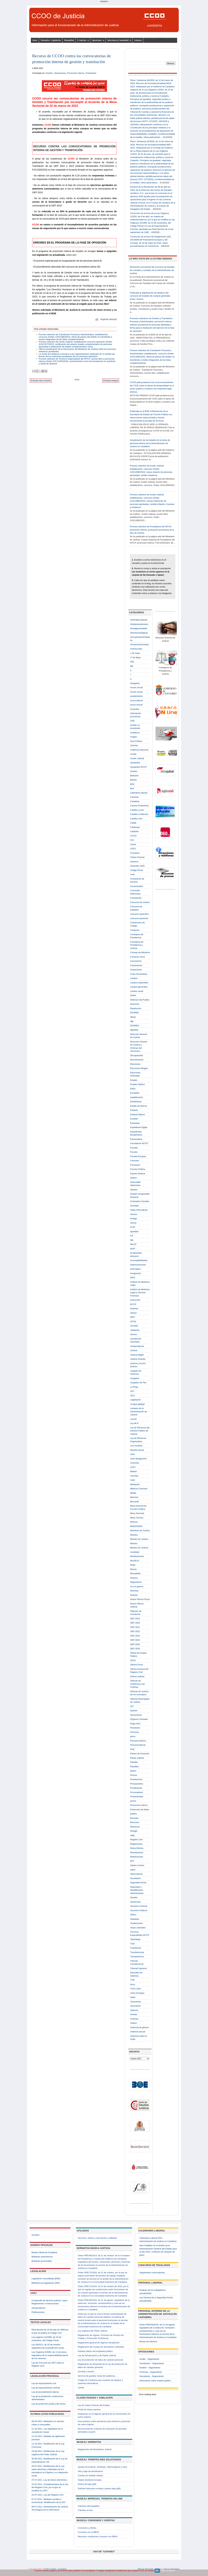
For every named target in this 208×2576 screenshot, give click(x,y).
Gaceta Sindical (137, 1173)
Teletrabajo (135, 1939)
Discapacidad (136, 1055)
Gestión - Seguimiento (149, 2367)
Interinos (134, 1308)
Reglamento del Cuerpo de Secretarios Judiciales (101, 2347)
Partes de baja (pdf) (87, 2484)
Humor (133, 1223)
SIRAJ (133, 1914)
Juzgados (134, 1378)
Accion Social (136, 687)
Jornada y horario (86, 2371)
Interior (133, 1313)
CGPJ (133, 848)
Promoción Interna (75, 73)
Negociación (136, 1582)
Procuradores (136, 1792)
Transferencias (137, 1952)
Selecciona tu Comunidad (119, 40)
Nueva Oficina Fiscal (140, 1599)
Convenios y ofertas (87, 2528)
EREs (133, 1088)
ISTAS (133, 1321)
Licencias (134, 1463)
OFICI (133, 1660)
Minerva (134, 1522)
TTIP (132, 1980)
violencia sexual (137, 2031)
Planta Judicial (137, 1758)
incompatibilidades (139, 1260)
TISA (132, 1943)
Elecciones (135, 1064)
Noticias (134, 1595)
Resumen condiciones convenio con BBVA (97, 2536)
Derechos (134, 1004)
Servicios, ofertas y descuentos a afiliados (97, 2238)
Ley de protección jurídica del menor (49, 2404)
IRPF (132, 1317)
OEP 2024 (135, 1640)
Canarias (134, 797)
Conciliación (136, 898)
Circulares (135, 853)
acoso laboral (136, 700)
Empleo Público (137, 1084)
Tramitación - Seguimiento (151, 2363)
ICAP (132, 1227)
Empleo (133, 1080)
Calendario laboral (138, 793)
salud (132, 1869)
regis (132, 1835)
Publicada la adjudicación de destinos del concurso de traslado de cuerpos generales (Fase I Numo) (150, 296)
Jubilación (135, 1330)
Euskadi (134, 1118)
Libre (132, 1454)
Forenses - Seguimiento (150, 2372)
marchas (134, 1476)
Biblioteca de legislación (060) (46, 2283)
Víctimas (134, 2019)
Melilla (133, 1493)
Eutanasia (135, 1123)
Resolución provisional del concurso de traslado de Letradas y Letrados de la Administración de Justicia (152, 270)
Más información (168, 2571)
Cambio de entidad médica (90, 2475)
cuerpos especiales (139, 982)
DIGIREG (134, 1025)
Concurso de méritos (140, 902)
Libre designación (138, 1458)
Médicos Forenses (138, 1488)
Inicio (34, 40)
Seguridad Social (138, 1882)
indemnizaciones (138, 1265)
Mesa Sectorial (137, 1513)
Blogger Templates (146, 2569)
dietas (133, 1017)
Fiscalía (133, 1152)
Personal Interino (138, 1741)
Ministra (134, 1535)
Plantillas (134, 1766)
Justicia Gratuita (137, 1359)
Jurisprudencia (137, 1346)
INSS (132, 1277)
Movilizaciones (137, 1556)
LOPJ (133, 1467)
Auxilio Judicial (137, 758)
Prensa (133, 1775)
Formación (135, 1165)
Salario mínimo (137, 1865)
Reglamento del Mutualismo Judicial (94, 2449)
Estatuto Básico (137, 1114)
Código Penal (136, 870)
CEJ (132, 840)
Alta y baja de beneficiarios (90, 2471)
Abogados (135, 683)
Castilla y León (137, 810)
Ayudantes (135, 762)
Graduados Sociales (139, 1201)
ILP (131, 1235)
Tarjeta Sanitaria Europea (90, 2480)
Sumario (35, 2235)
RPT (132, 1861)
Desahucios (135, 1008)
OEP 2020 (135, 1623)
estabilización (136, 1097)
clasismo (134, 861)
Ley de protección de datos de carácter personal (100, 2360)
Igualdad (134, 1231)
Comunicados (136, 886)
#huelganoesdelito (138, 628)
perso (133, 1736)
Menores (134, 1497)
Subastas (134, 1919)
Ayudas (133, 771)
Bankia (133, 780)
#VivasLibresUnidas (139, 644)
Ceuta (133, 844)
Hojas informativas (139, 1210)
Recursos (134, 1822)
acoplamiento (136, 696)
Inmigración (135, 1273)
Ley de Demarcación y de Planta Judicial (97, 2355)
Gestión (49, 73)
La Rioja (134, 1387)
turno (132, 1984)
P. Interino (83, 40)
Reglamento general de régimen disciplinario (98, 2342)
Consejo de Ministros (140, 952)
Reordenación (136, 1852)
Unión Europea (137, 1993)
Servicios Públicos (138, 1910)
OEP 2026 (135, 1648)
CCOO (133, 836)
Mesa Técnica (136, 1517)
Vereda (133, 2014)
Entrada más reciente (41, 380)
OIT (132, 1706)
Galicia (133, 1178)
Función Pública (137, 1169)
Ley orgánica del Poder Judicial (92, 2331)
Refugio (133, 1831)
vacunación (135, 2006)
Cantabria (134, 801)
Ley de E (134, 1423)
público (133, 1814)
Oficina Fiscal (136, 1664)
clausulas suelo (137, 866)
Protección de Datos (139, 1809)
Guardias (134, 1205)
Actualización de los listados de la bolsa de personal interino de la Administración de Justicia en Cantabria (150, 443)
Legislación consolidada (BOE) (46, 2278)
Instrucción (135, 1300)
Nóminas (134, 1590)
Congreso (134, 930)
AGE (132, 721)
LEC (132, 1391)
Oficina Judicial (137, 1676)
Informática (135, 1269)
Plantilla (134, 1762)
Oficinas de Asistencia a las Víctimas (137, 1683)
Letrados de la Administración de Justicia (138, 1411)
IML (132, 1240)
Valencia (134, 2010)
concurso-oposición (139, 918)
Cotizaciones (136, 965)
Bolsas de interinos (148, 2341)
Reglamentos (136, 1844)
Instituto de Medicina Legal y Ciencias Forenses (140, 1292)
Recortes (134, 1818)
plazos (133, 1771)
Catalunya (135, 827)
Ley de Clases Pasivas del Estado (94, 2405)
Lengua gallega (137, 1404)
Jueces (133, 1334)
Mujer (133, 1565)
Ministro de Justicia (139, 1547)
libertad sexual (137, 1450)
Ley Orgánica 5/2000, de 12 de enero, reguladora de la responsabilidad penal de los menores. (50, 2355)
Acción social (136, 692)
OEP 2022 (135, 1631)
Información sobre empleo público (155, 2380)
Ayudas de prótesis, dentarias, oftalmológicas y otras (102, 2467)
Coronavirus (136, 961)
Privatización (136, 1788)
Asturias (134, 745)
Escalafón (134, 1093)
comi (132, 874)
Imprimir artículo (108, 319)
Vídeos (133, 2023)
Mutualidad (69, 40)
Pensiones (135, 1728)
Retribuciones (136, 1857)
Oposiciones (98, 40)
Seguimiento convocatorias (152, 2272)
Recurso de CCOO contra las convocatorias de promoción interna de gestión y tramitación (71, 59)
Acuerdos (134, 709)
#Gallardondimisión (139, 624)
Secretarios (135, 1878)
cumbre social (136, 991)
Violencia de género (139, 2027)
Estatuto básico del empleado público (95, 2351)
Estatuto (134, 1110)
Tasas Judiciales (138, 1927)
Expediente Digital (138, 1127)
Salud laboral (136, 1874)
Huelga (133, 1218)
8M (131, 666)
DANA (133, 995)
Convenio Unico (137, 957)
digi (131, 1021)
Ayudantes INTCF (138, 767)
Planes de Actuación (139, 1753)
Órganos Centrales (139, 1719)
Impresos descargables (88, 2506)
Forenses (134, 1160)
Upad (132, 1997)
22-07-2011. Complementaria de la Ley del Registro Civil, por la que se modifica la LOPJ (50, 2487)
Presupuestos (136, 1783)
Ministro (134, 1543)
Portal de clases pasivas (89, 2409)
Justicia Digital (137, 1355)
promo (133, 1801)
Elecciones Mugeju (139, 1068)
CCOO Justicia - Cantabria (54, 2569)
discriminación (136, 1059)
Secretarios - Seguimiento (151, 2376)
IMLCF (133, 1244)
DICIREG (134, 1012)
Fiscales (134, 1148)
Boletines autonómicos (42, 2256)
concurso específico (139, 914)
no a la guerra (136, 1586)
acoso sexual (136, 704)
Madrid (133, 1471)
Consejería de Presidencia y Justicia (136, 945)
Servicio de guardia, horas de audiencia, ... (98, 2376)
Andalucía (135, 732)
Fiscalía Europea (138, 1156)
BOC (132, 784)
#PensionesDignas (139, 633)
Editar (160, 39)
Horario (133, 1214)
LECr (132, 1395)
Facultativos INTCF (139, 1143)
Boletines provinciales (42, 2261)
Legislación (135, 1399)
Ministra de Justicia (139, 1539)
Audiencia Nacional (139, 750)
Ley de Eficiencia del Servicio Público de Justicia (140, 1430)
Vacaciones (135, 2001)
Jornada (134, 1326)
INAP (132, 1248)
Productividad (136, 1796)
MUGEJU (134, 1560)
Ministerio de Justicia (140, 1530)
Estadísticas (136, 1101)
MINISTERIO (136, 1526)
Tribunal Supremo (138, 1968)
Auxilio (133, 754)
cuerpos (134, 978)
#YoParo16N (136, 649)
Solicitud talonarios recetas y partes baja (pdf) (99, 2488)
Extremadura (136, 1139)
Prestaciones (136, 1779)
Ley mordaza (136, 1445)
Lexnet (133, 1419)
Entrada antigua (110, 380)
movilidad (134, 1552)
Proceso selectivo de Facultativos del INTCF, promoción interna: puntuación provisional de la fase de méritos (152, 529)
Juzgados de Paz (138, 1382)
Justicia (133, 1350)
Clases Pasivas (137, 857)
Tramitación (90, 73)
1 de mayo (135, 653)
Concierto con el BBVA (88, 2532)
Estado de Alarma (138, 1106)
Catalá (133, 823)
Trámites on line (85, 2510)
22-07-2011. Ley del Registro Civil (47, 2495)
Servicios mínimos (138, 1906)
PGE (132, 1749)
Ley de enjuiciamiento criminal (46, 2388)
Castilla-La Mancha (139, 814)
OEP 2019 (135, 1618)
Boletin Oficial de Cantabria (44, 2252)
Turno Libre (135, 1988)
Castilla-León (136, 818)
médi (132, 1480)
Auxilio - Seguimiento (149, 2359)
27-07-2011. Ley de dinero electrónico (49, 2480)
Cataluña (134, 831)
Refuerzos (135, 1826)
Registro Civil (136, 1839)
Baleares (134, 775)
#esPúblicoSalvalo (138, 620)
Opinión (133, 1710)
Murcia (133, 1569)
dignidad (134, 1030)
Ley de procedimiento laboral (45, 2392)
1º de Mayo (135, 657)
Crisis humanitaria (138, 974)
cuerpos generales (139, 987)
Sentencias (135, 1902)
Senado (133, 1897)
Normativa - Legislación (51, 40)
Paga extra (135, 1723)
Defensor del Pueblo (139, 1000)
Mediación (135, 1484)
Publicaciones (38, 2312)
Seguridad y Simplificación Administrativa (136, 1890)
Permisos (134, 1732)
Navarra (134, 1578)
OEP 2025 (135, 1644)
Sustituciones (136, 1923)
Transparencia (137, 1956)
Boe (132, 788)
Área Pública (136, 741)
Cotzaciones (136, 969)
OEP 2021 (135, 1627)
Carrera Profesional (139, 805)
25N (132, 661)
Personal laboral (137, 1745)
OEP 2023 (135, 1636)
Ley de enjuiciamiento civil (44, 2383)
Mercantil (134, 1501)
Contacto (138, 40)
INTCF (133, 1304)
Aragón (133, 737)
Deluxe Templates (172, 2569)
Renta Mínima (136, 1848)
